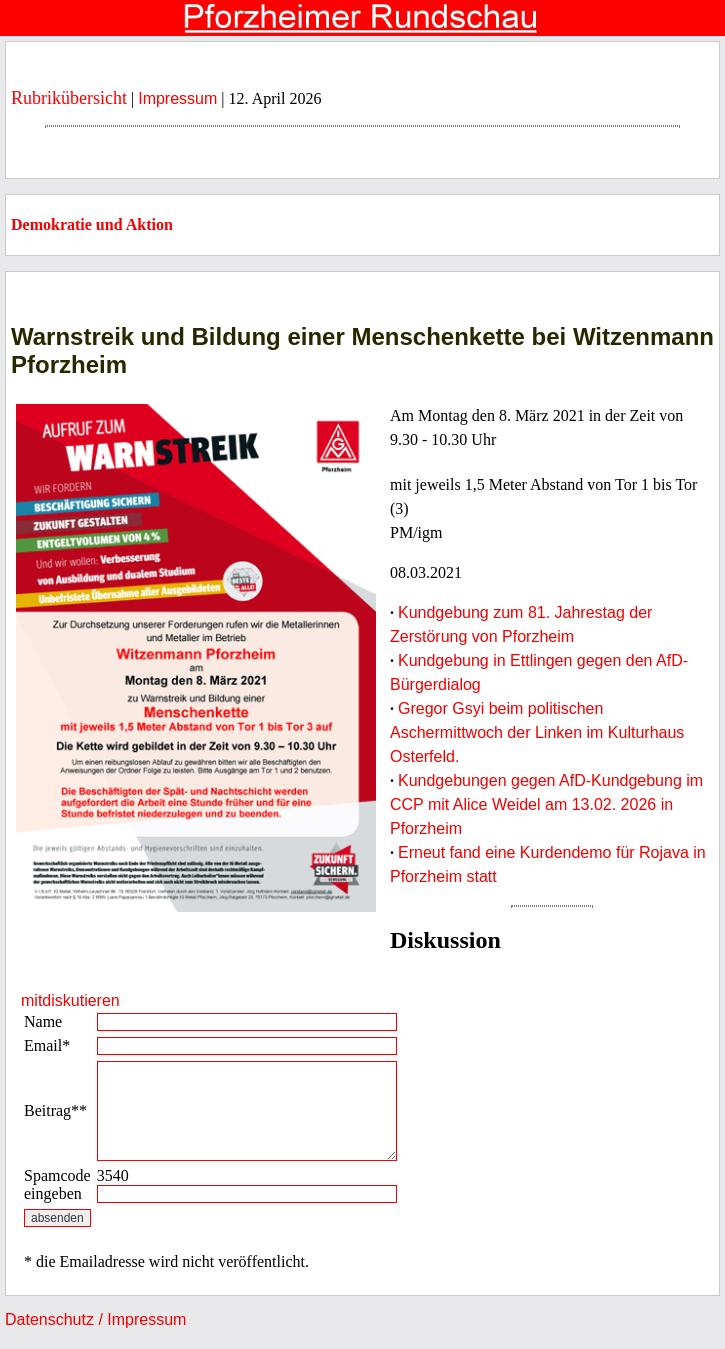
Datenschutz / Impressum (95, 1319)
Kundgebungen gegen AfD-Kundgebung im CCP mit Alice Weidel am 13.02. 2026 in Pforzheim (546, 804)
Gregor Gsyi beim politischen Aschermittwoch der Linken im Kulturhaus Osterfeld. (537, 732)
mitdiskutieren (70, 1000)
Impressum (177, 98)
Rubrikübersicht (69, 98)
